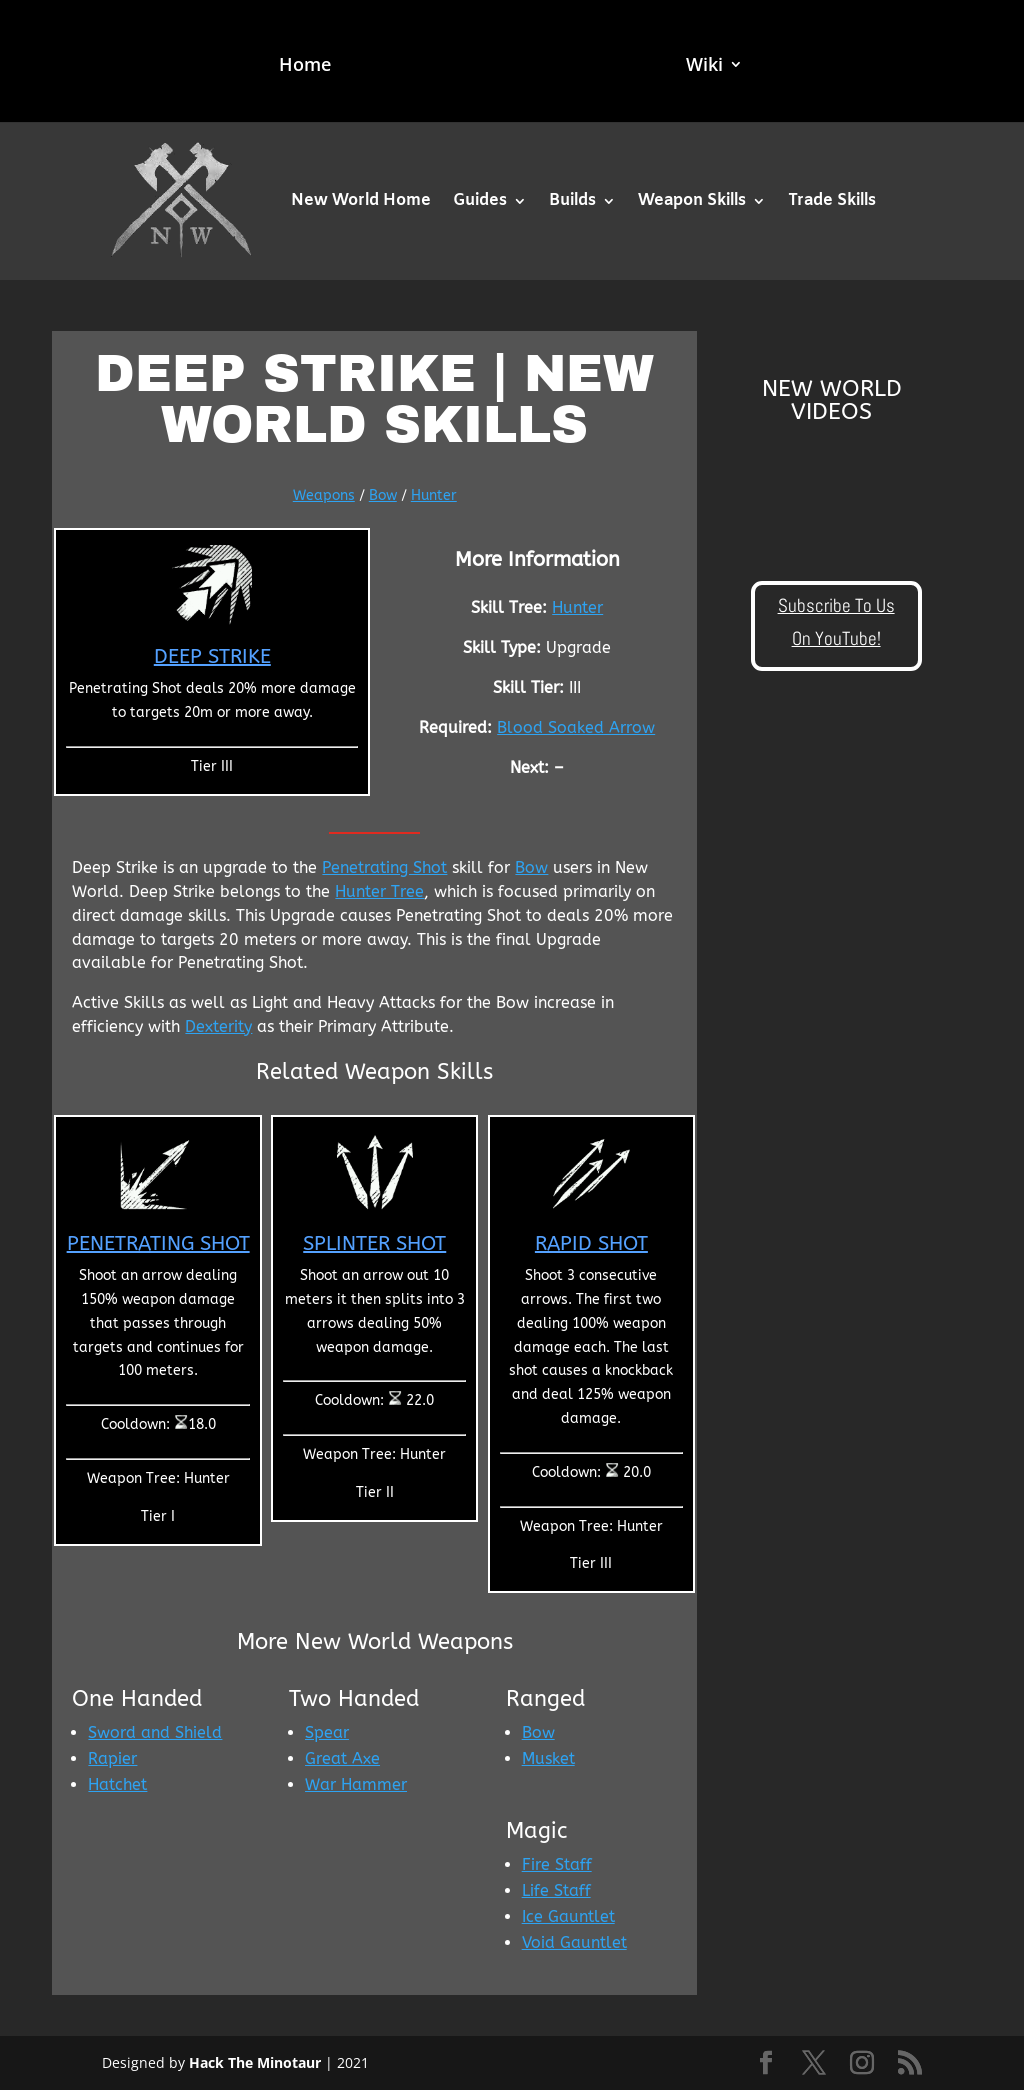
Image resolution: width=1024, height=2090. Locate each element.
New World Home (361, 200)
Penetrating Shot (384, 867)
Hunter (434, 495)
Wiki (706, 66)
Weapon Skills (692, 200)
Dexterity (218, 1026)
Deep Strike (212, 656)
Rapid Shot (591, 1243)
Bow (383, 495)
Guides (480, 200)
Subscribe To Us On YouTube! (836, 621)
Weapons (324, 495)
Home (303, 66)
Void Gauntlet (574, 1942)
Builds (572, 200)
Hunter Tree (379, 891)
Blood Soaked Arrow (576, 727)
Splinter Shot (374, 1243)
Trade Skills (832, 200)
